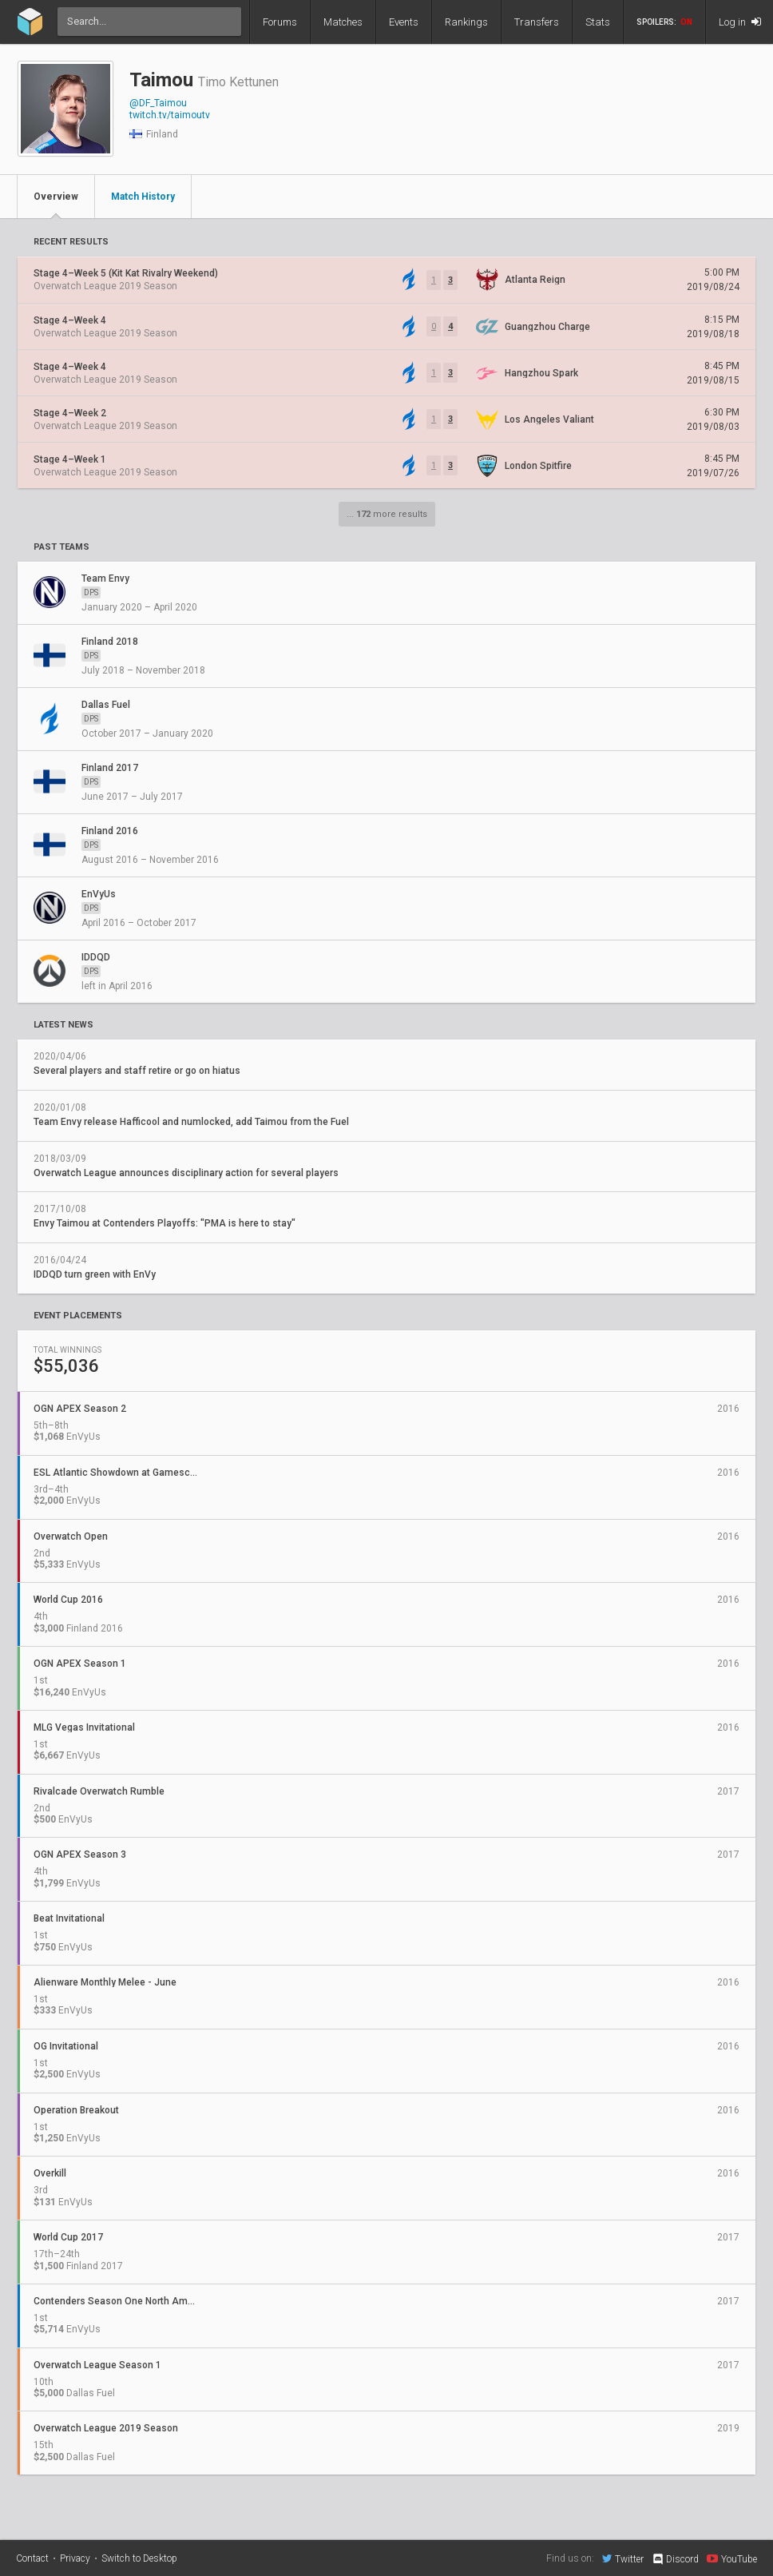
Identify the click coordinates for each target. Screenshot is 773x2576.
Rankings (466, 22)
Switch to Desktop (139, 2558)
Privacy (75, 2558)
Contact (32, 2558)
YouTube (732, 2558)
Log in (740, 22)
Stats (597, 22)
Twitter (623, 2558)
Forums (280, 22)
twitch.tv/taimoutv (169, 115)
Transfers (536, 22)
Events (403, 22)
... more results (387, 514)
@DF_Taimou (158, 103)
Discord (675, 2559)
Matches (343, 22)
